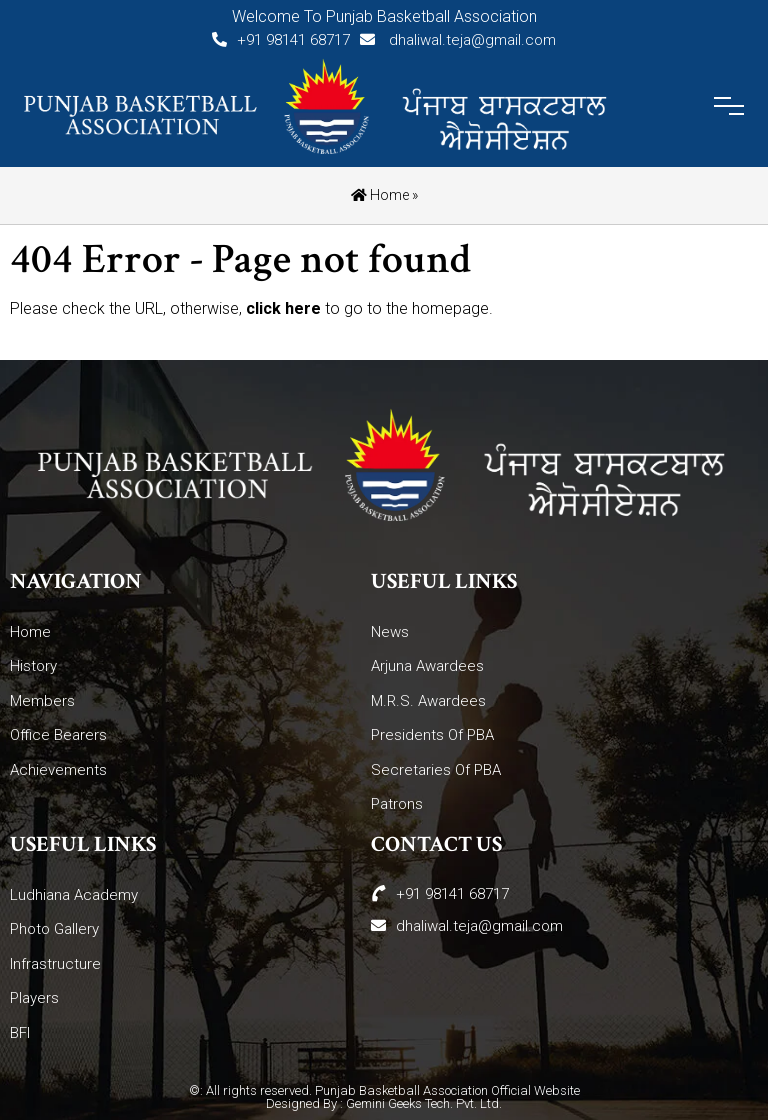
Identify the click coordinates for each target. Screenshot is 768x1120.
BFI (20, 1033)
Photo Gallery (54, 929)
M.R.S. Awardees (428, 701)
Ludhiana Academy (74, 895)
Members (42, 701)
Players (34, 998)
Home (380, 195)
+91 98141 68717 (281, 40)
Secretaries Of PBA (436, 770)
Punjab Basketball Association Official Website (447, 1090)
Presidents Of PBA (432, 735)
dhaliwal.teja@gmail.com (458, 40)
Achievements (58, 770)
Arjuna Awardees (427, 666)
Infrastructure (55, 964)
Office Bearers (58, 735)
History (33, 666)
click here (283, 308)
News (390, 632)
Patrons (397, 804)
